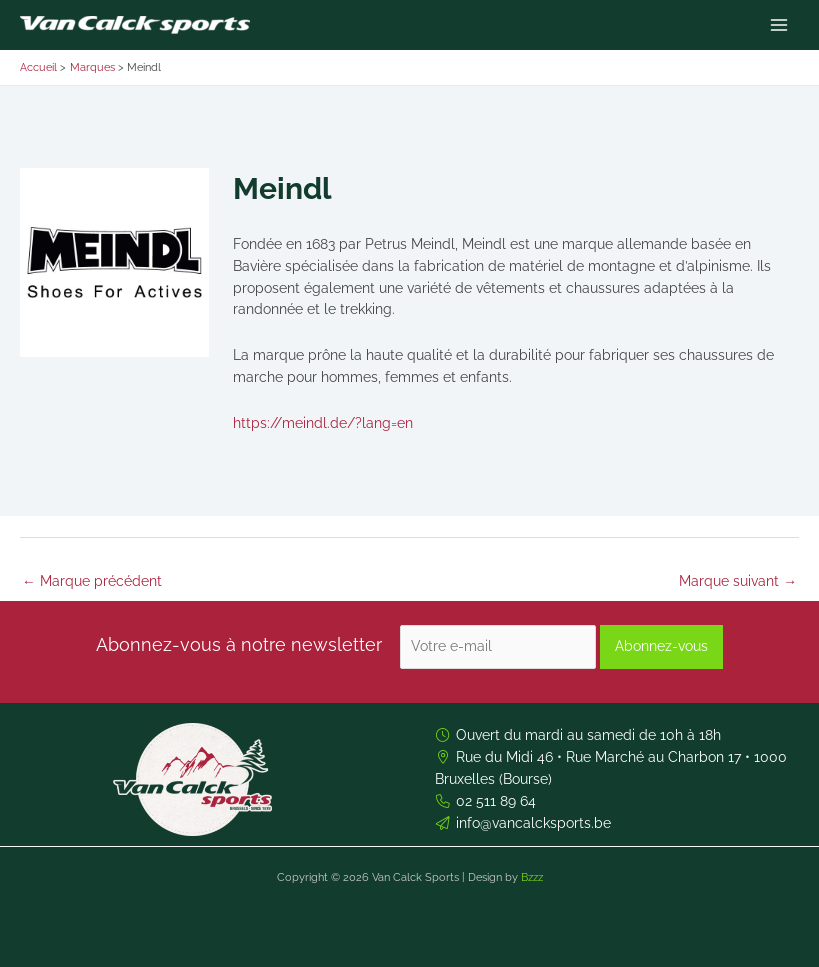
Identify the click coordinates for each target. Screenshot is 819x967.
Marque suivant (738, 581)
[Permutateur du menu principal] (779, 25)
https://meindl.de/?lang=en (323, 423)
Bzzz (532, 877)
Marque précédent (92, 581)
